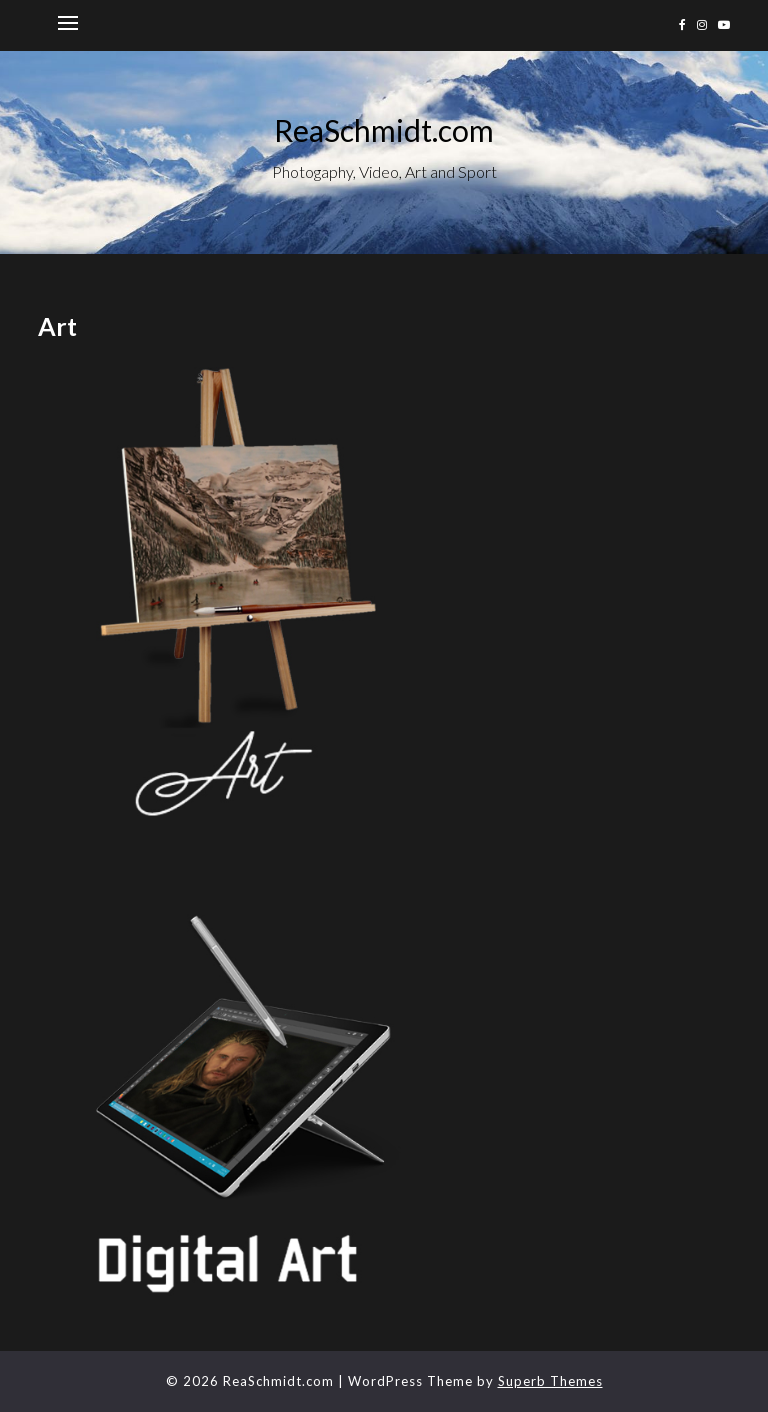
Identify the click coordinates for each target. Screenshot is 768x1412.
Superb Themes (550, 1381)
